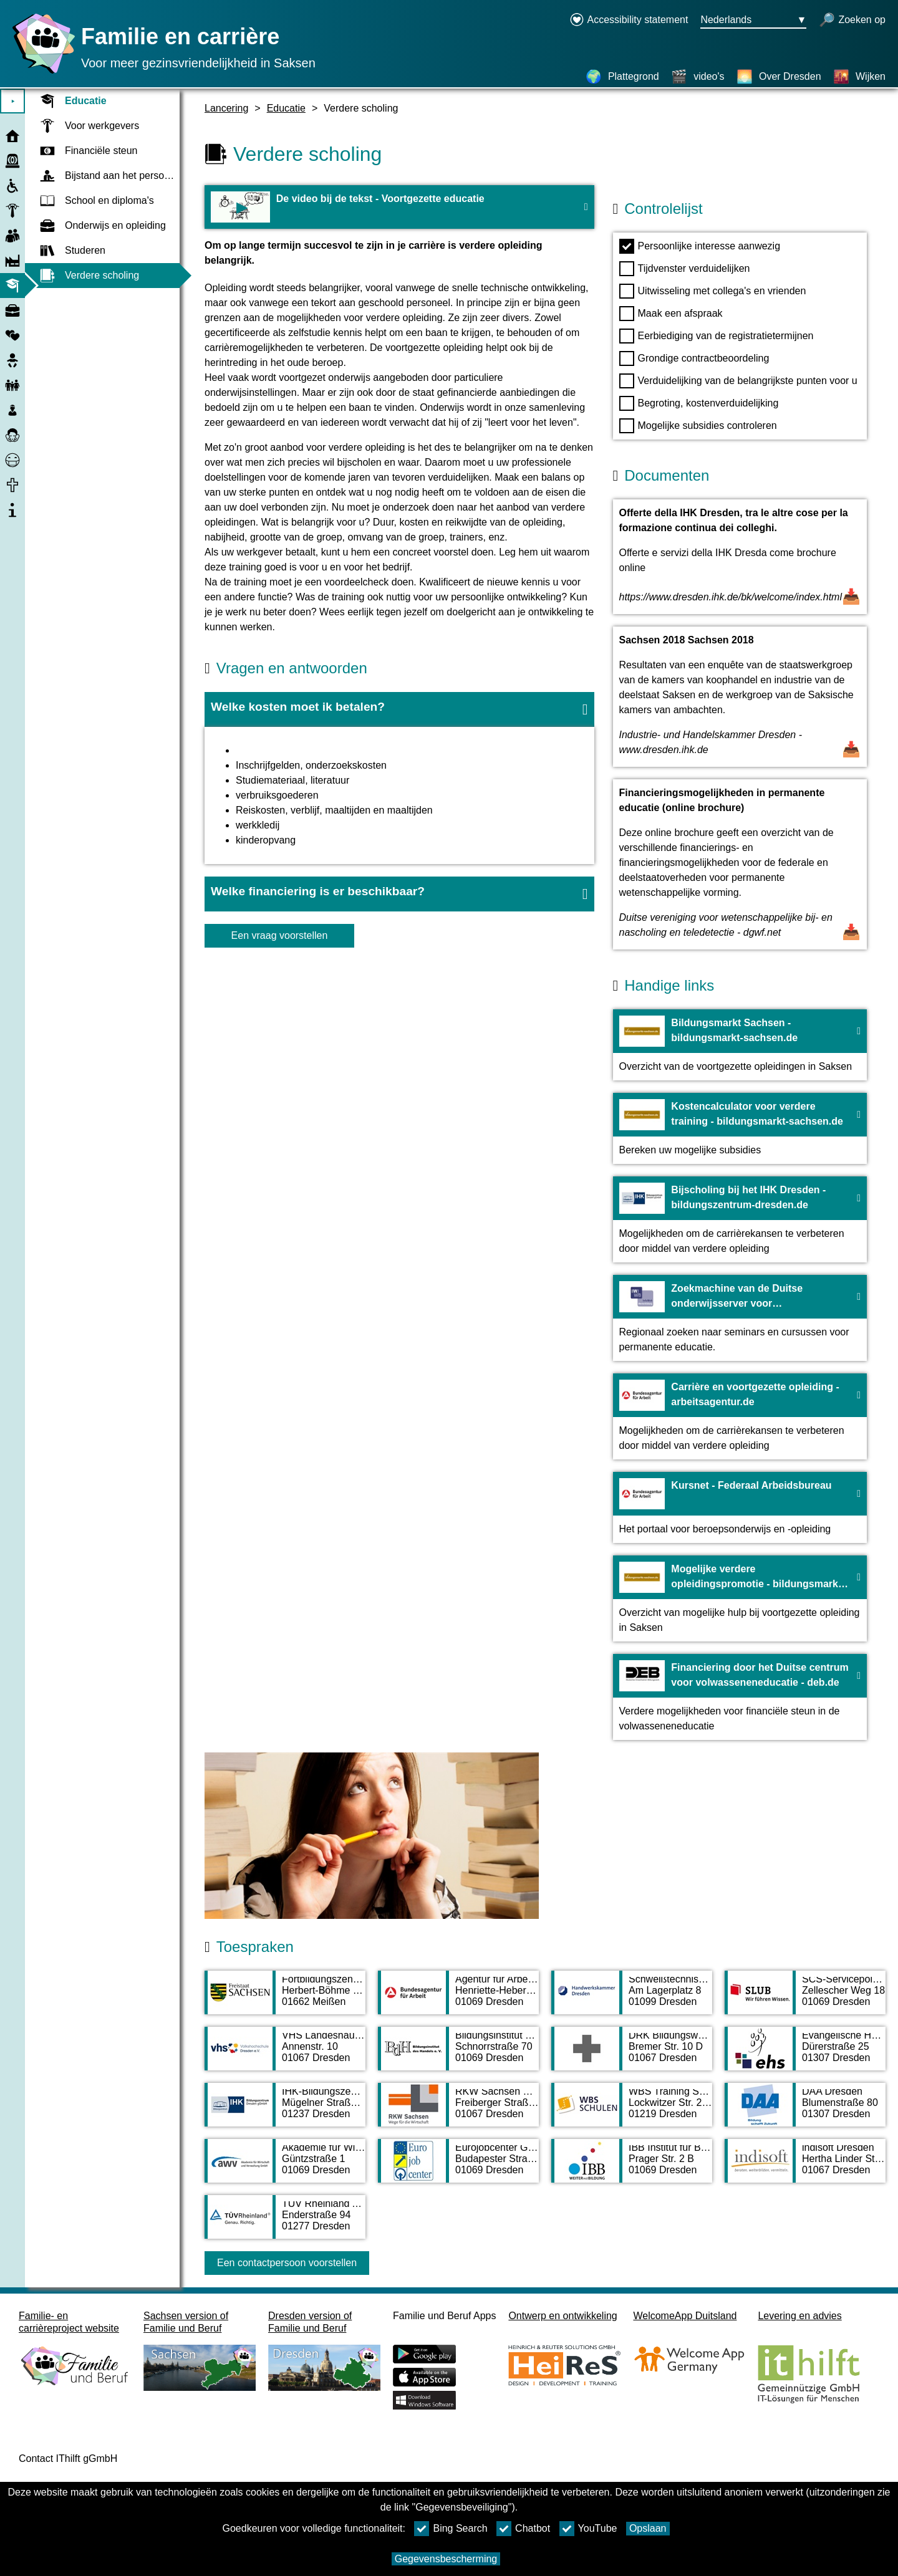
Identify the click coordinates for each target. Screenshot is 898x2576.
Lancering (226, 108)
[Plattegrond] (622, 76)
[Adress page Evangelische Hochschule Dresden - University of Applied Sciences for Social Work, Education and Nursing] (805, 2055)
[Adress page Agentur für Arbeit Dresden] (458, 1999)
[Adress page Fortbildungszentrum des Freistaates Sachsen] (285, 1999)
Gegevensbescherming (446, 2559)
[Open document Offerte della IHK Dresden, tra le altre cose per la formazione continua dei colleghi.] (740, 556)
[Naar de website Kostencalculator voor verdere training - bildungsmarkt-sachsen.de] (740, 1128)
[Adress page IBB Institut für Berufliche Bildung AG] (631, 2167)
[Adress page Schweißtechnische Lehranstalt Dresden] (631, 1999)
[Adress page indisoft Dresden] (805, 2167)
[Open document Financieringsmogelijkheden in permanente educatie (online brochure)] (740, 864)
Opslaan (648, 2528)
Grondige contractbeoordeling (694, 358)
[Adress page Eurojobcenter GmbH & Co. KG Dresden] (458, 2167)
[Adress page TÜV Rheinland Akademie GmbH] (285, 2223)
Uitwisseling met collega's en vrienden (712, 291)
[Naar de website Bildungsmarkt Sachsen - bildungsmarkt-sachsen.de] (740, 1044)
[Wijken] (859, 76)
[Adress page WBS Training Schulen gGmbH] (631, 2111)
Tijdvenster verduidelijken (684, 268)
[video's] (697, 76)
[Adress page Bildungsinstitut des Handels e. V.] (458, 2055)
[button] (399, 709)
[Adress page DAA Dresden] (805, 2111)
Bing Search (450, 2528)
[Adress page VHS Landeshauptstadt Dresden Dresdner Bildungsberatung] (285, 2055)
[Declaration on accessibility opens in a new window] (628, 20)
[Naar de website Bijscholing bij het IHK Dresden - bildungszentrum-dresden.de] (740, 1219)
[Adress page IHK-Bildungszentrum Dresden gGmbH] (285, 2111)
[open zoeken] (852, 20)
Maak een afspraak (671, 313)
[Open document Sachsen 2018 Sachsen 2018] (740, 697)
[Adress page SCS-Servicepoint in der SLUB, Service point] (805, 1999)
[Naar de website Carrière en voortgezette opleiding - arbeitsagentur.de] (740, 1416)
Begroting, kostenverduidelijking (699, 403)
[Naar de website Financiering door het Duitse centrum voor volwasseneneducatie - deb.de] (740, 1697)
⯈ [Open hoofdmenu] (13, 101)
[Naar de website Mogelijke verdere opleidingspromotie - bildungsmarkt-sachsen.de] (740, 1598)
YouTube (588, 2528)
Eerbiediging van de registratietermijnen (716, 336)
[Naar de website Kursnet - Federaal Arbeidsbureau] (740, 1507)
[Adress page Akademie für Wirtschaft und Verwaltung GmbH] (285, 2167)
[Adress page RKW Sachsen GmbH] (458, 2111)
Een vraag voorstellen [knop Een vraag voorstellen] (279, 935)
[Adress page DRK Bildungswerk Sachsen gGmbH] (631, 2055)
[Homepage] (40, 73)
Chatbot (523, 2528)
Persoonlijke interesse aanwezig (700, 246)
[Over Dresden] (778, 76)
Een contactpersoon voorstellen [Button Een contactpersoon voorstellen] (287, 2262)
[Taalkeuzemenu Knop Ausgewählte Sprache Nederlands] (753, 20)
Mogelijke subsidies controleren (698, 425)
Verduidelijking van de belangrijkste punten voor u (738, 380)
